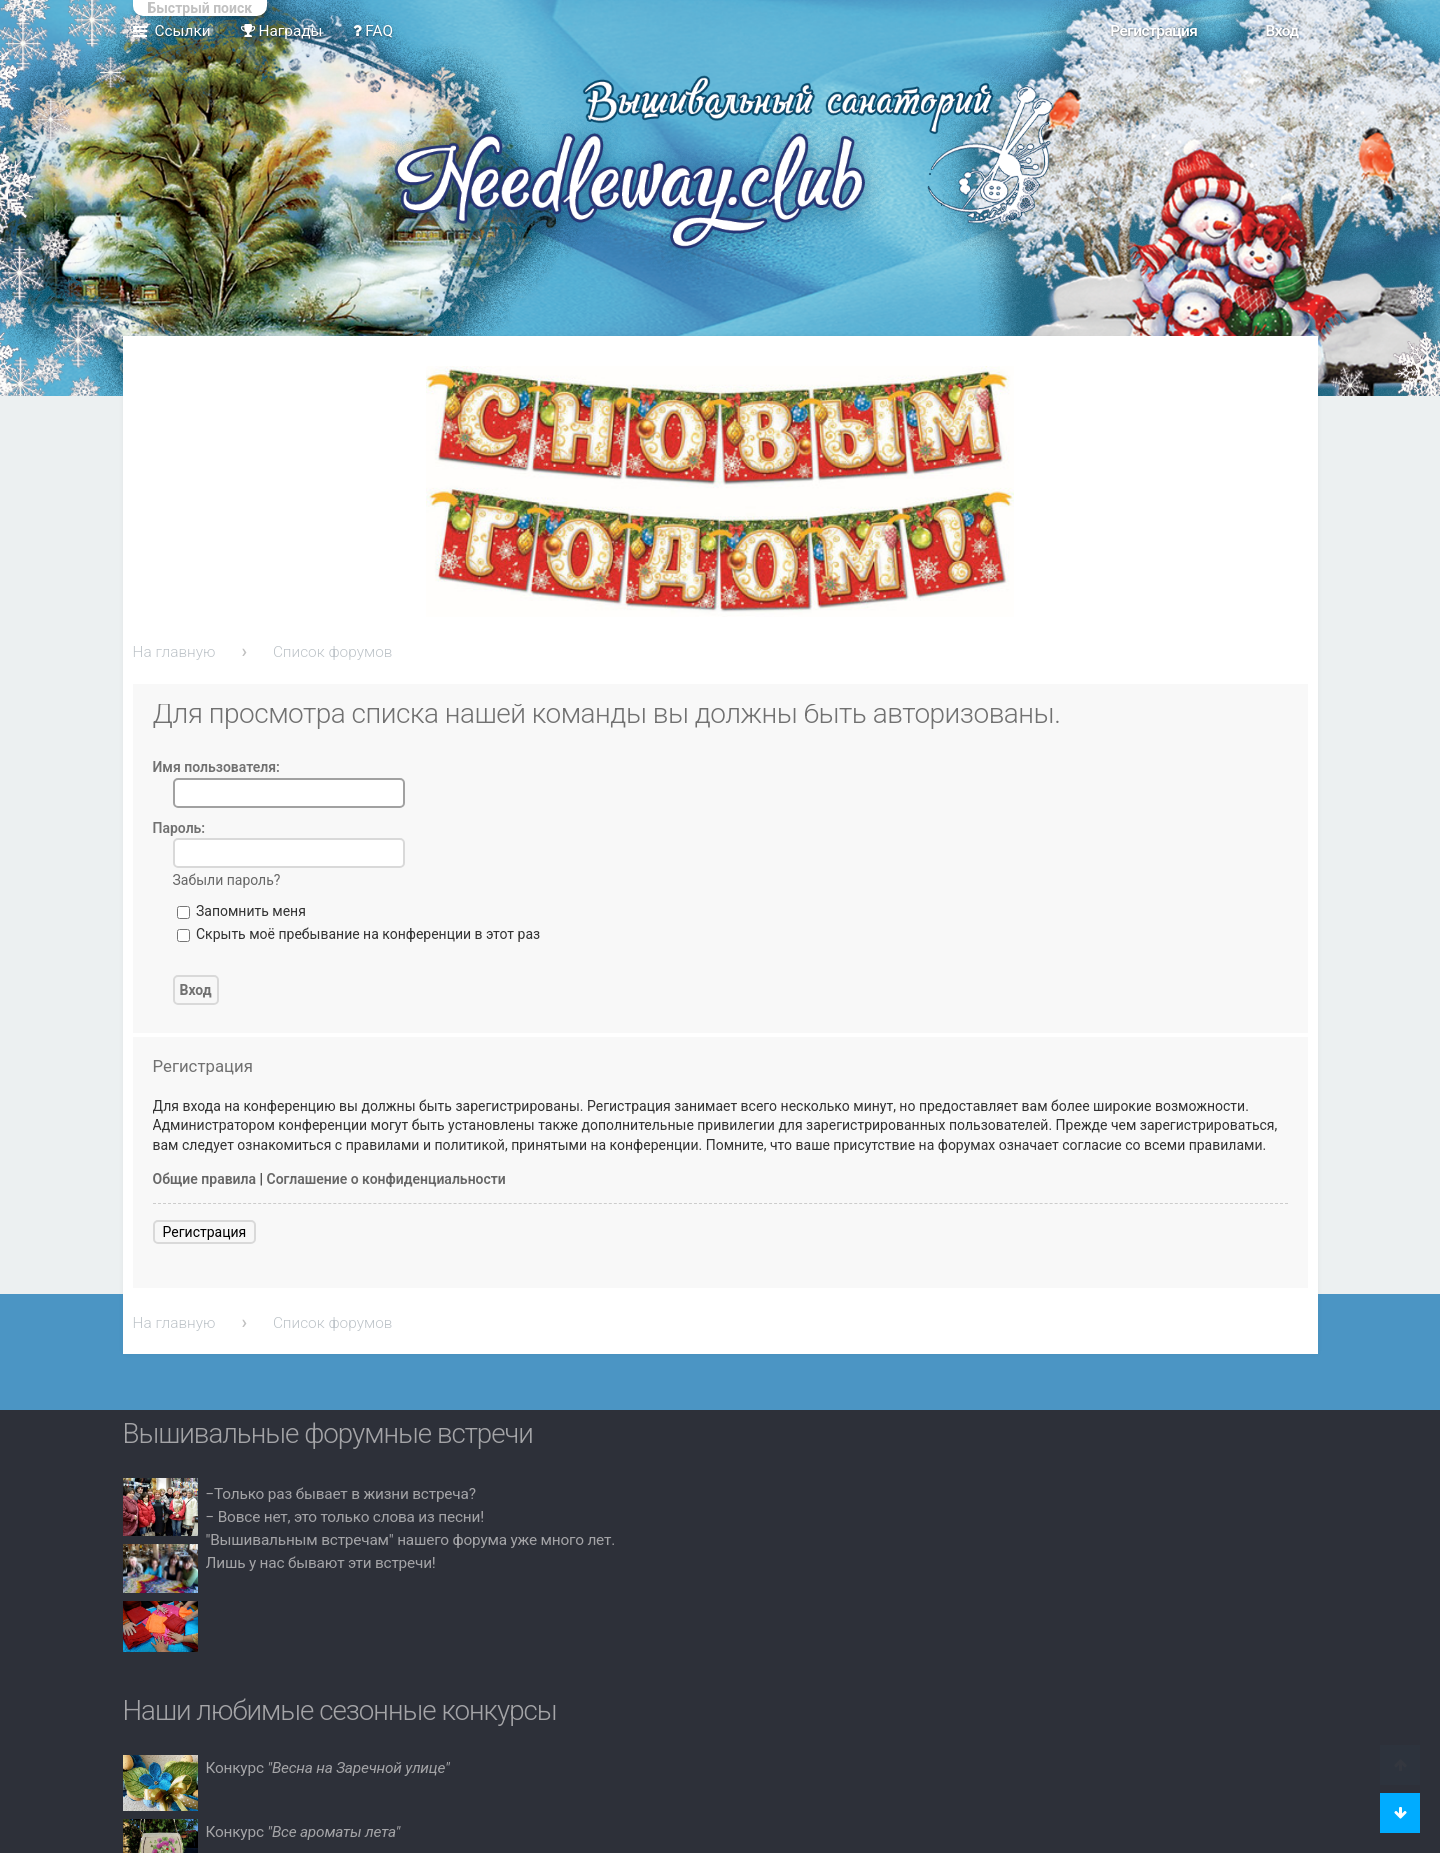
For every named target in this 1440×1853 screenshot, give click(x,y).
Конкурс (328, 1768)
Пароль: (179, 828)
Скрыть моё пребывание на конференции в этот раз (359, 934)
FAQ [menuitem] (373, 31)
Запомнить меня (241, 911)
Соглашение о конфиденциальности (386, 1179)
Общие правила (205, 1179)
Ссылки (183, 31)
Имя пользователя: (216, 767)
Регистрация (205, 1232)
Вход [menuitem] (1281, 31)
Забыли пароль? (227, 880)
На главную (174, 652)
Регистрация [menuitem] (1153, 31)
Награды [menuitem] (282, 31)
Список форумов (333, 652)
